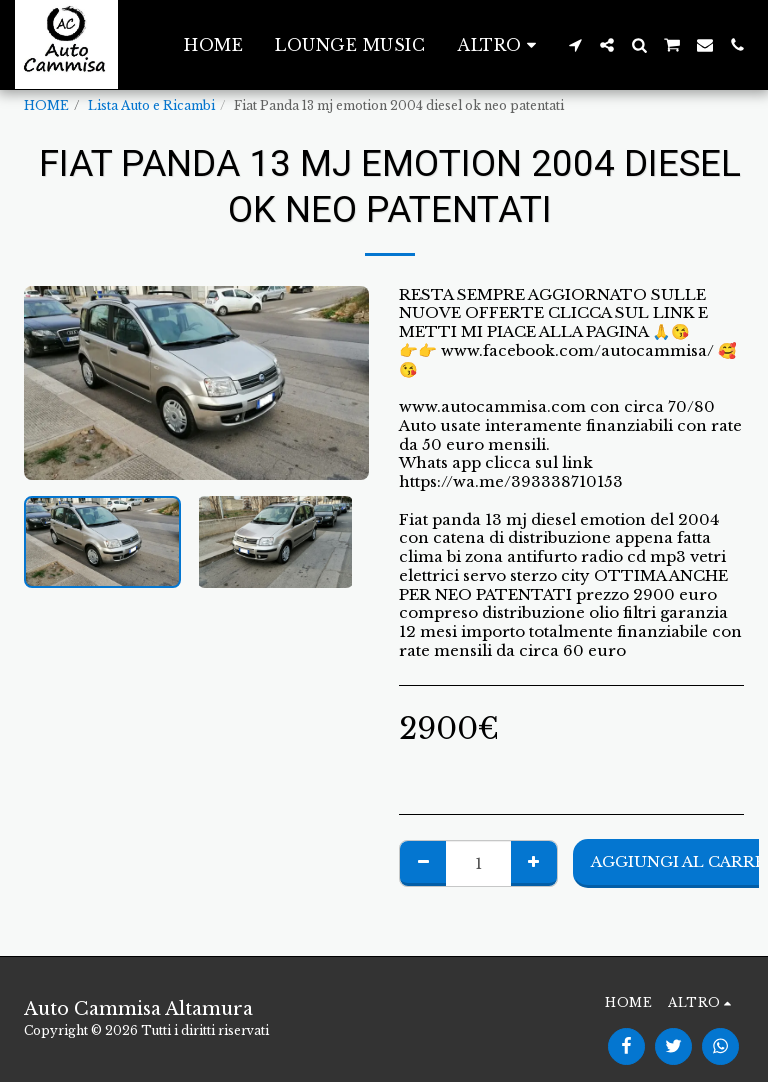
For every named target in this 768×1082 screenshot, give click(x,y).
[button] (575, 45)
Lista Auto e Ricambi (151, 105)
